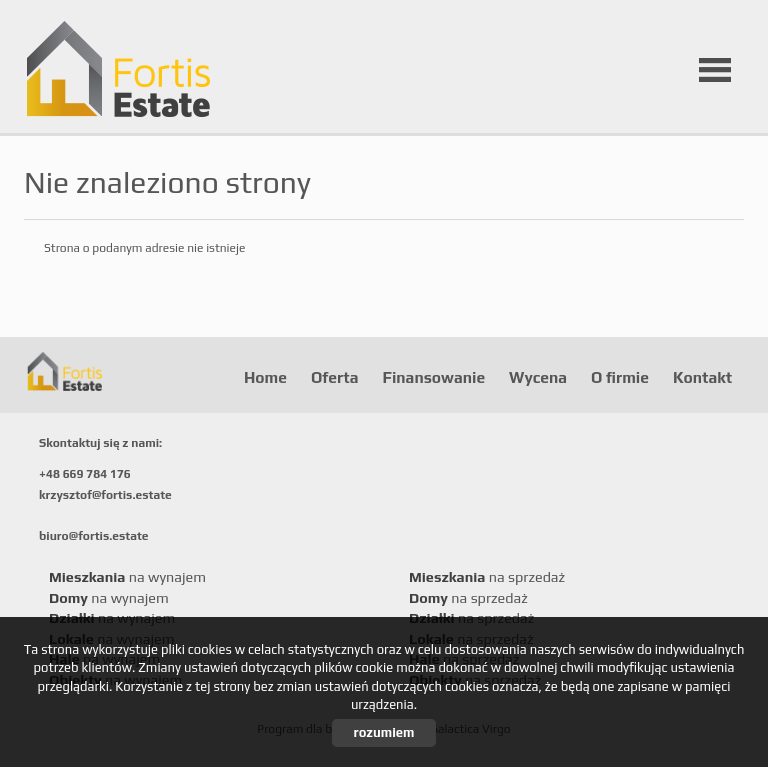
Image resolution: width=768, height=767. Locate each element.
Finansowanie (433, 377)
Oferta (334, 377)
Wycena (538, 377)
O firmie (620, 377)
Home (265, 377)
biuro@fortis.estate (94, 536)
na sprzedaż (487, 577)
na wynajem (127, 577)
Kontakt (702, 377)
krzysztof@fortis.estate (105, 495)
